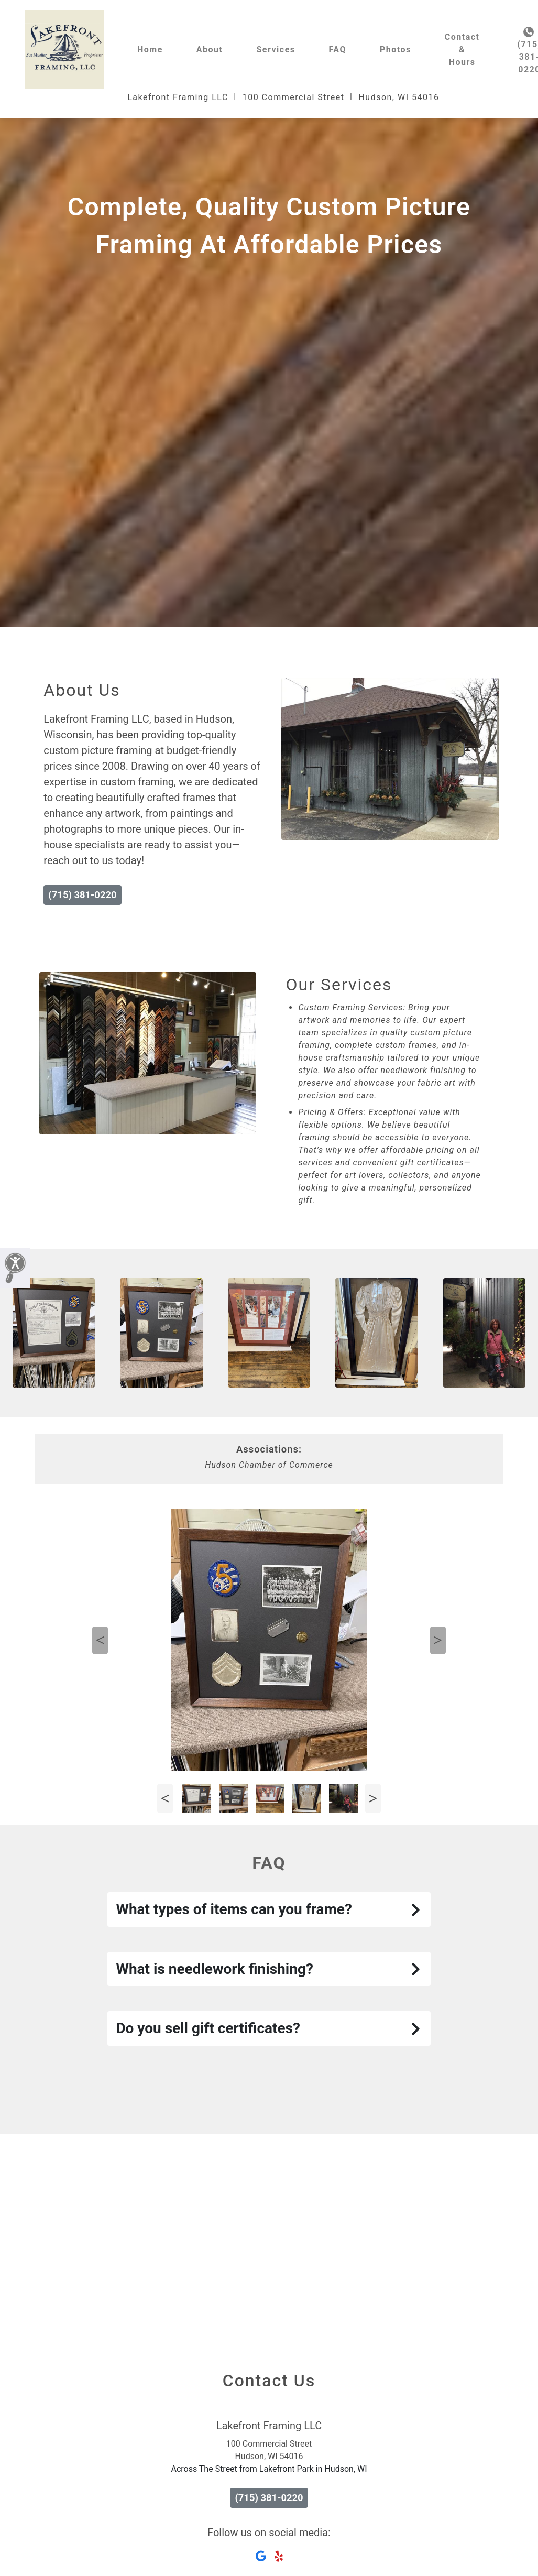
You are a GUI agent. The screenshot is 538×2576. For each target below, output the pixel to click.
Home (150, 49)
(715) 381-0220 (82, 894)
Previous (100, 1640)
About (209, 49)
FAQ (337, 49)
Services (275, 49)
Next (438, 1640)
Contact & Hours (462, 49)
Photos (395, 49)
